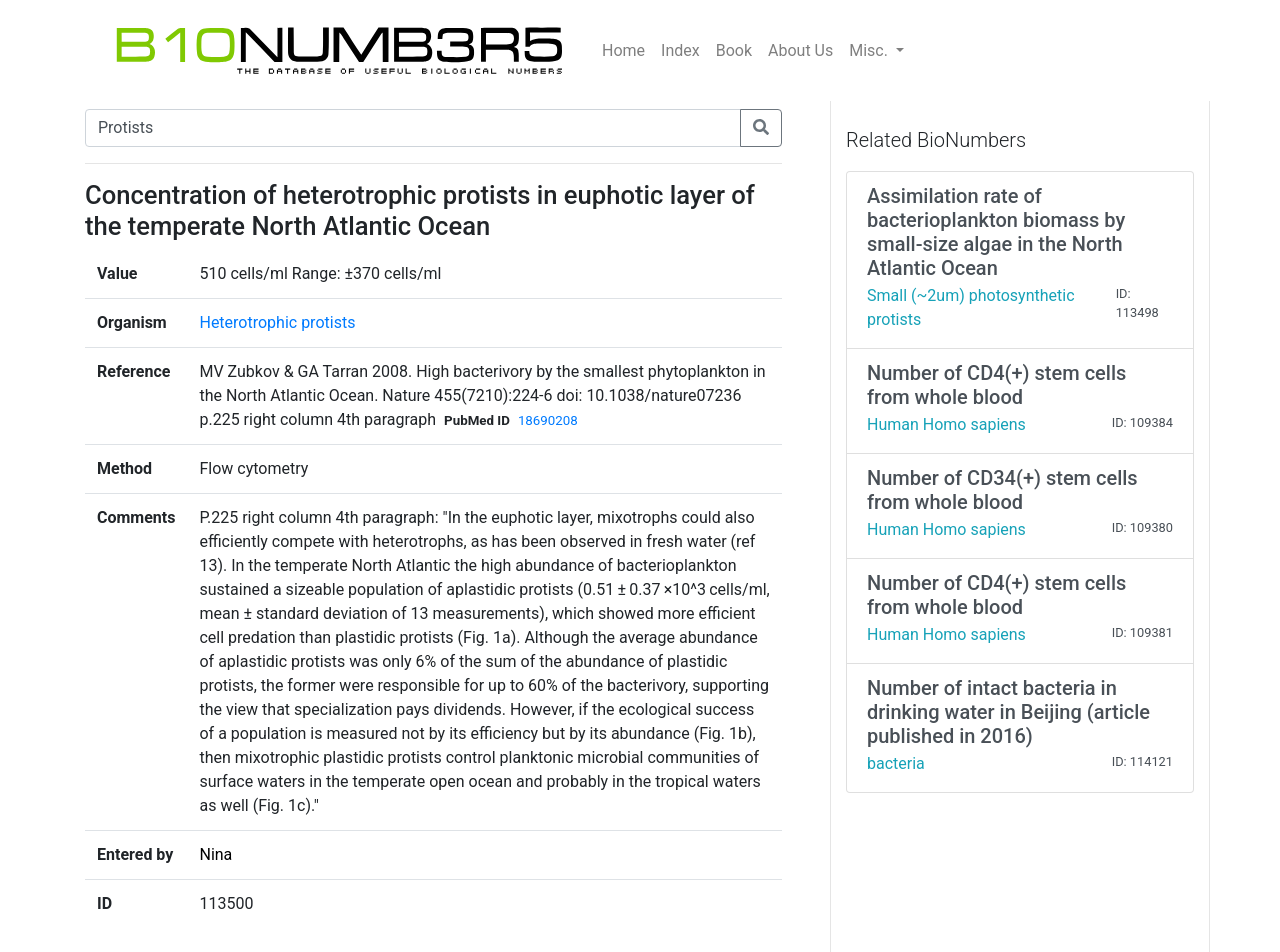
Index (680, 50)
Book (734, 50)
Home (623, 50)
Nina (215, 854)
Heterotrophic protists (277, 322)
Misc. (870, 50)
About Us (800, 50)
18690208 (548, 420)
